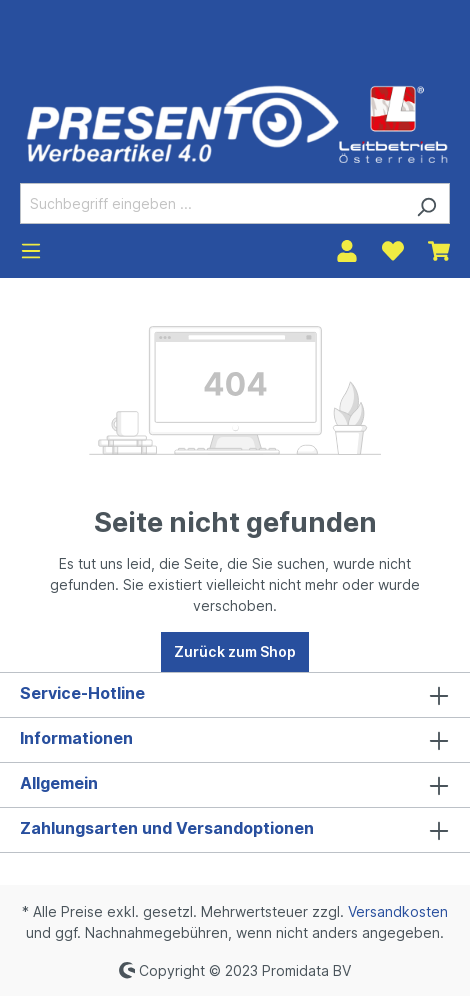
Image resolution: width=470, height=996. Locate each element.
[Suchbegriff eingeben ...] (212, 203)
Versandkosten (398, 911)
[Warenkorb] (439, 251)
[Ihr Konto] (347, 251)
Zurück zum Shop (235, 651)
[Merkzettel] (393, 251)
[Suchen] (426, 203)
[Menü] (31, 251)
